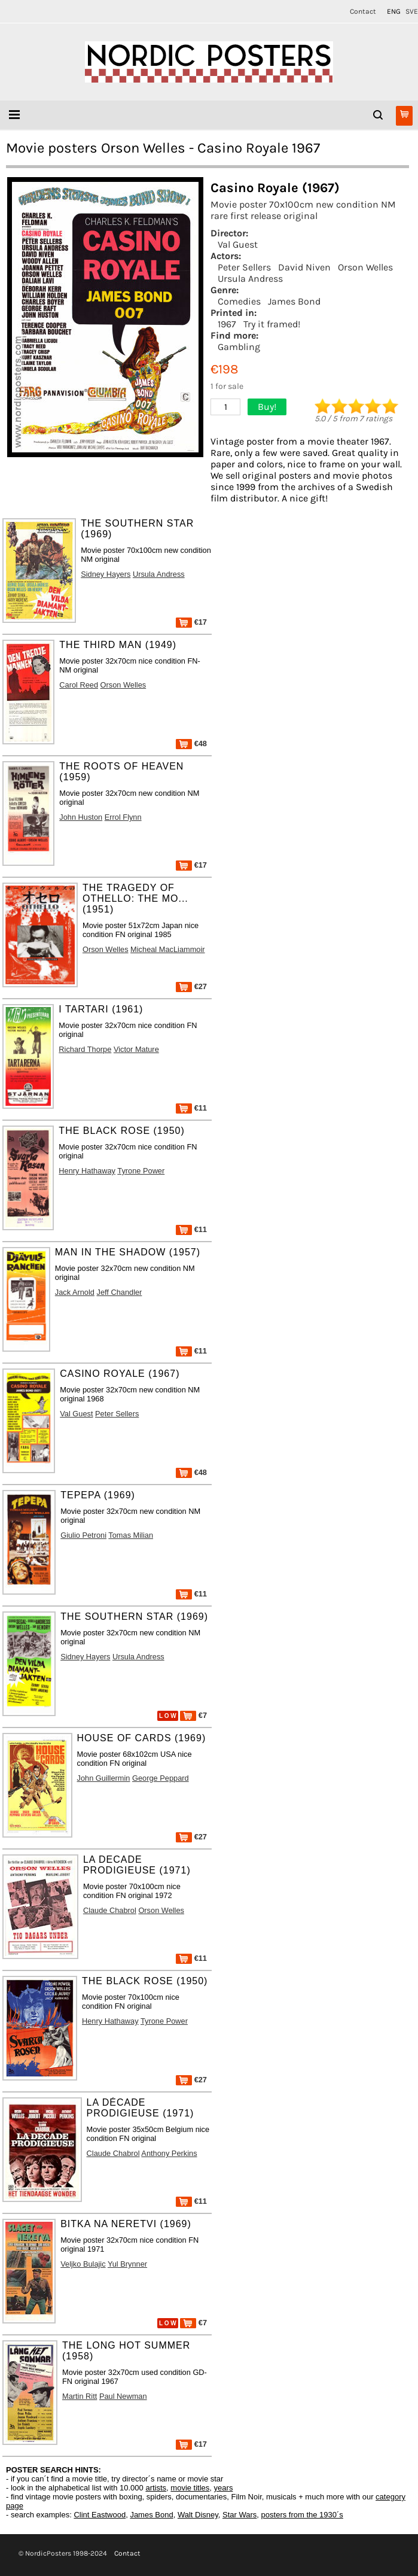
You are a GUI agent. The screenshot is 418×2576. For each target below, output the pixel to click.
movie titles (189, 2487)
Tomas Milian (130, 1535)
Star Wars (239, 2514)
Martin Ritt (79, 2396)
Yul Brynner (127, 2263)
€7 (193, 1715)
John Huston (80, 817)
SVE (411, 11)
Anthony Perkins (169, 2153)
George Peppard (160, 1778)
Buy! (267, 406)
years (223, 2487)
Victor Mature (136, 1049)
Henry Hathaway (87, 1170)
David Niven (304, 267)
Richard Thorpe (85, 1049)
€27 (191, 986)
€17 (191, 622)
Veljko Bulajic (82, 2263)
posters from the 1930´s (302, 2514)
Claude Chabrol (109, 1910)
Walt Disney (198, 2514)
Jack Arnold (74, 1292)
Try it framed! (271, 324)
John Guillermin (103, 1778)
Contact (363, 11)
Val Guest (238, 244)
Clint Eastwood (100, 2514)
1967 (227, 324)
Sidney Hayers (105, 574)
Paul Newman (123, 2396)
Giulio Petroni (83, 1535)
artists (155, 2487)
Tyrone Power (140, 1170)
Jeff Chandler (119, 1292)
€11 (191, 1107)
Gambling (239, 346)
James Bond (294, 301)
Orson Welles (365, 267)
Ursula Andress (250, 278)
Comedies (239, 301)
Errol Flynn (123, 817)
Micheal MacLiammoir (167, 949)
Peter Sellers (244, 267)
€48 (191, 743)
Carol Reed (78, 684)
